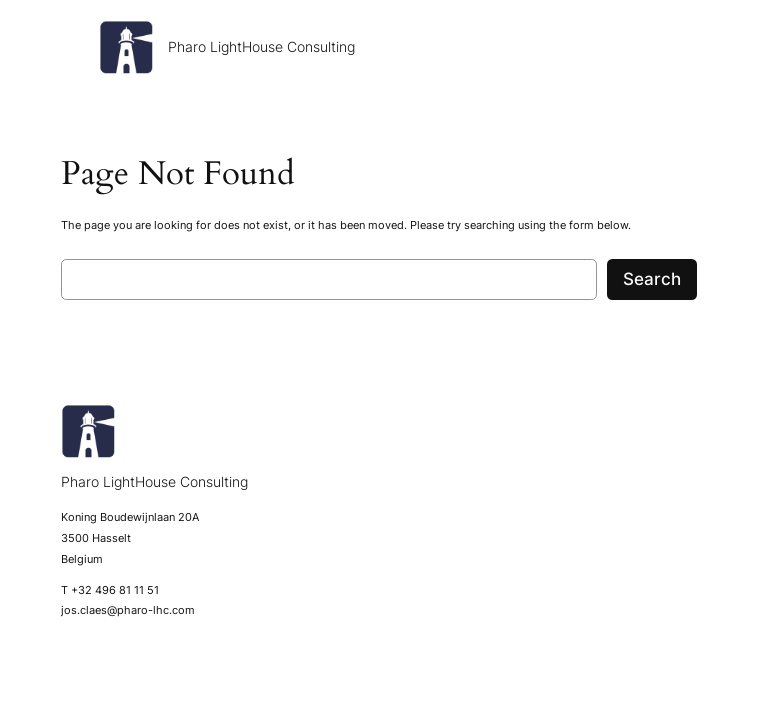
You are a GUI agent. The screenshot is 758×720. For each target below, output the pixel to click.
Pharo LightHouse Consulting (261, 46)
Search (652, 279)
